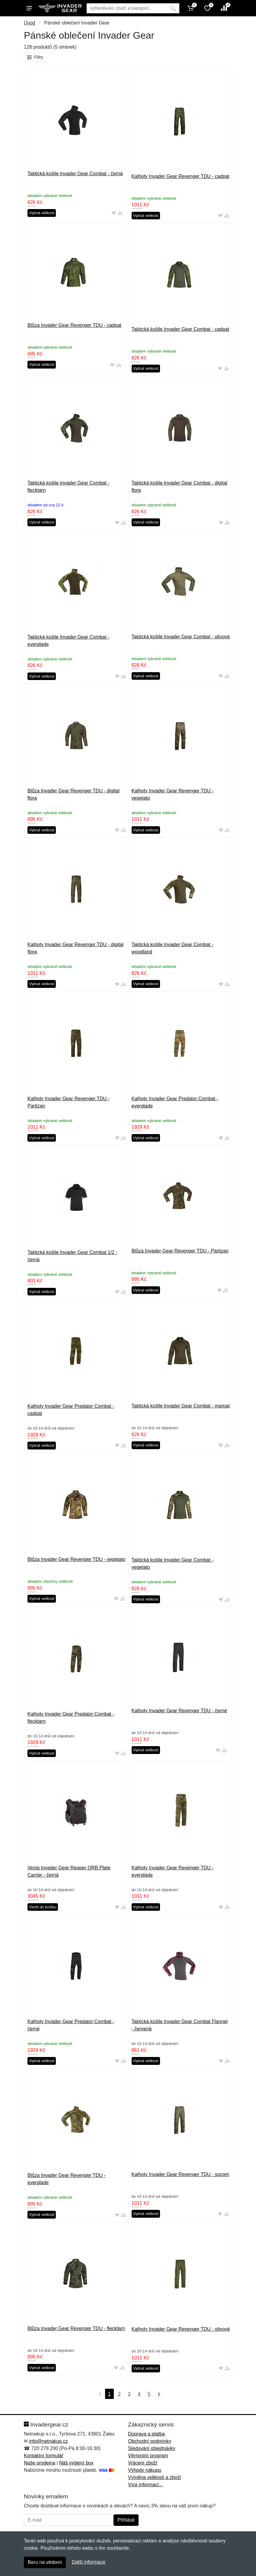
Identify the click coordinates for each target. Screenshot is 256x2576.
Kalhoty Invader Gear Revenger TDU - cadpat (180, 176)
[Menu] (29, 8)
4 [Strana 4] (139, 2394)
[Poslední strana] (158, 2394)
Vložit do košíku (42, 1907)
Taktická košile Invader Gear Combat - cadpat (180, 329)
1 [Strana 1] (109, 2394)
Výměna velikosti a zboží (154, 2477)
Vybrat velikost (41, 213)
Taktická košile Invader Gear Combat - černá (75, 173)
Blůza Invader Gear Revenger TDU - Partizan (180, 1250)
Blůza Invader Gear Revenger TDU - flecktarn (76, 2328)
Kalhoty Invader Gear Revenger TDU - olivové (181, 2329)
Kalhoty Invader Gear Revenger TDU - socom (180, 2174)
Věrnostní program (148, 2455)
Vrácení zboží (142, 2462)
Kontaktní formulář (43, 2455)
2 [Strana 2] (119, 2394)
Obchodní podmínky (149, 2441)
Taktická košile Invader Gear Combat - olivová (181, 636)
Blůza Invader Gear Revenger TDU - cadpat (74, 325)
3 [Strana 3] (129, 2394)
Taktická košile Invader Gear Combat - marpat (181, 1405)
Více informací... (145, 2484)
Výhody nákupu (144, 2470)
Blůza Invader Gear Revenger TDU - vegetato (76, 1559)
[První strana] (98, 2394)
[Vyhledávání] (127, 8)
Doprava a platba (146, 2433)
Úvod (29, 22)
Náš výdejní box (76, 2462)
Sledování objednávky (151, 2448)
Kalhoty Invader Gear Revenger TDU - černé (179, 1710)
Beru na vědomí (45, 2562)
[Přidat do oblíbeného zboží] (114, 213)
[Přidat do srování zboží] (120, 213)
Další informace (88, 2562)
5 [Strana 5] (149, 2394)
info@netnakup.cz (48, 2441)
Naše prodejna (39, 2462)
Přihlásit (126, 2520)
